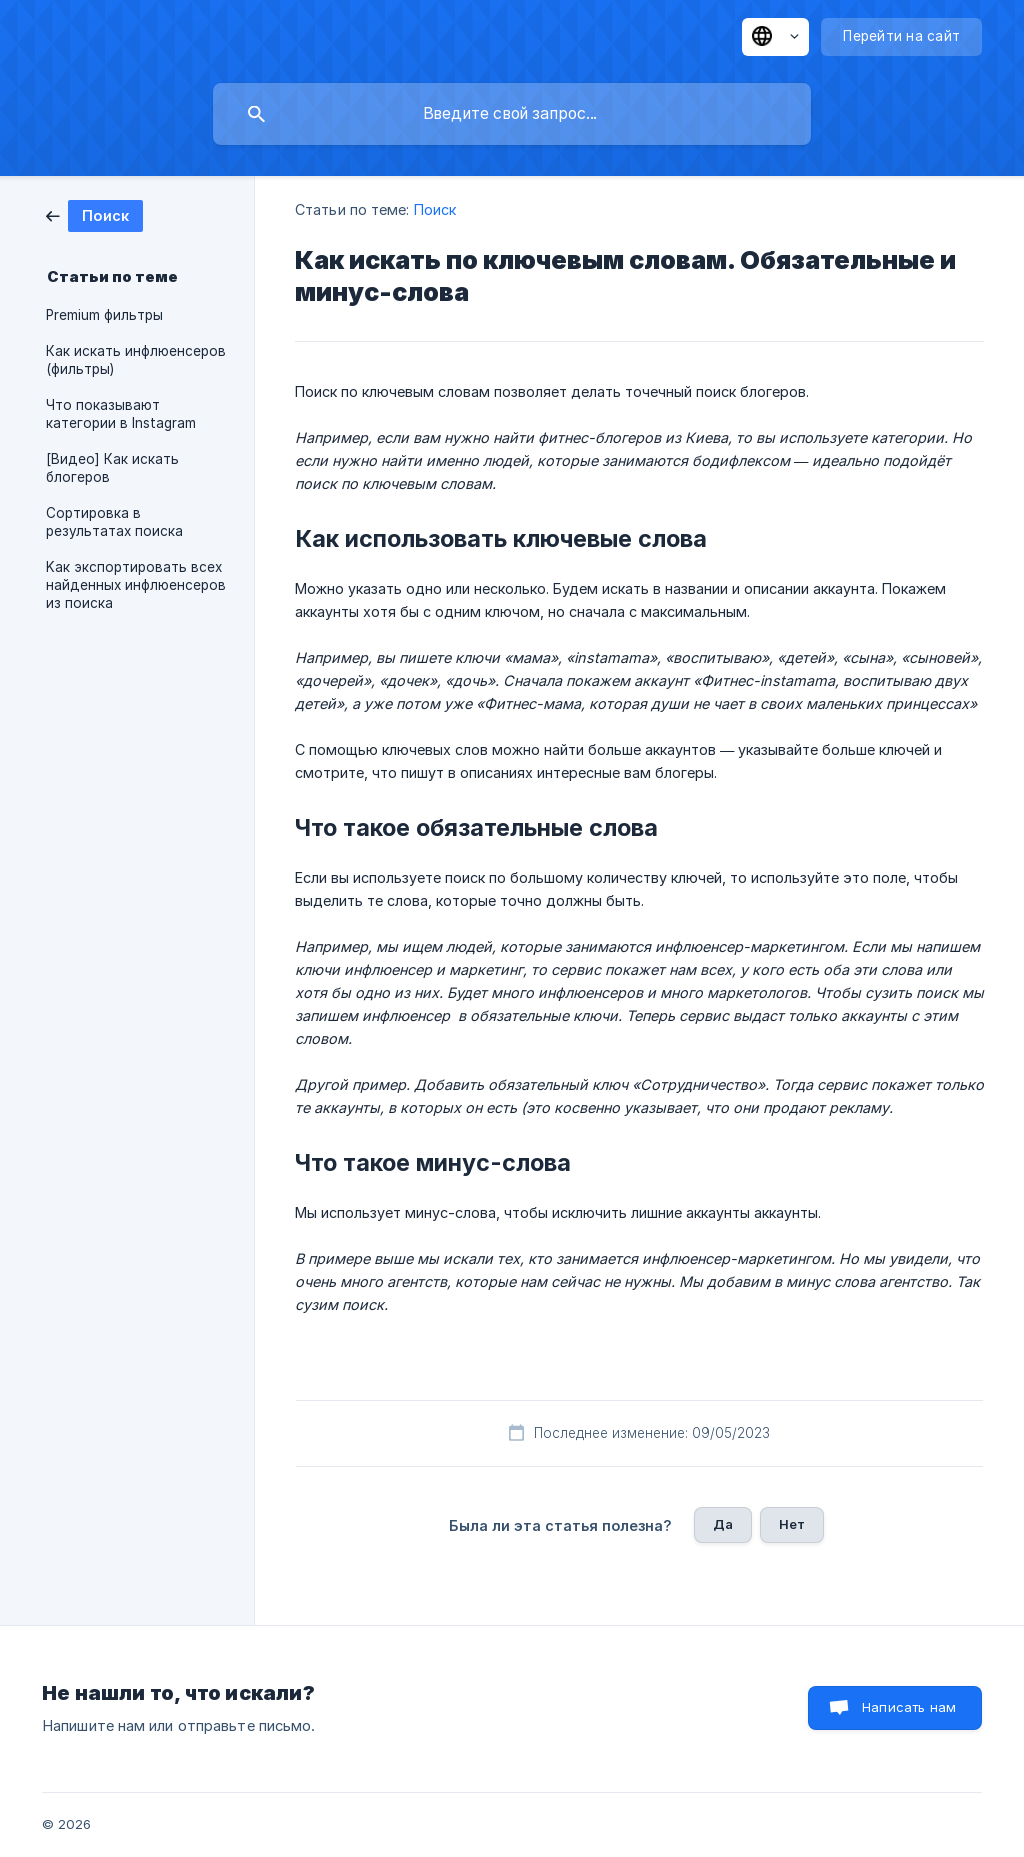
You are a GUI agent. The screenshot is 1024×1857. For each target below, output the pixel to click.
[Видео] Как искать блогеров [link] (112, 468)
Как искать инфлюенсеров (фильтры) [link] (136, 360)
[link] (94, 214)
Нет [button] (792, 1524)
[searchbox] (512, 114)
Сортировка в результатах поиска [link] (114, 522)
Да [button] (723, 1524)
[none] (775, 37)
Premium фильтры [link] (104, 315)
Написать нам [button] (909, 1707)
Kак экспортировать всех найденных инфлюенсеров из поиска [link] (136, 585)
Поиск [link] (435, 209)
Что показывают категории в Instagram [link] (121, 414)
